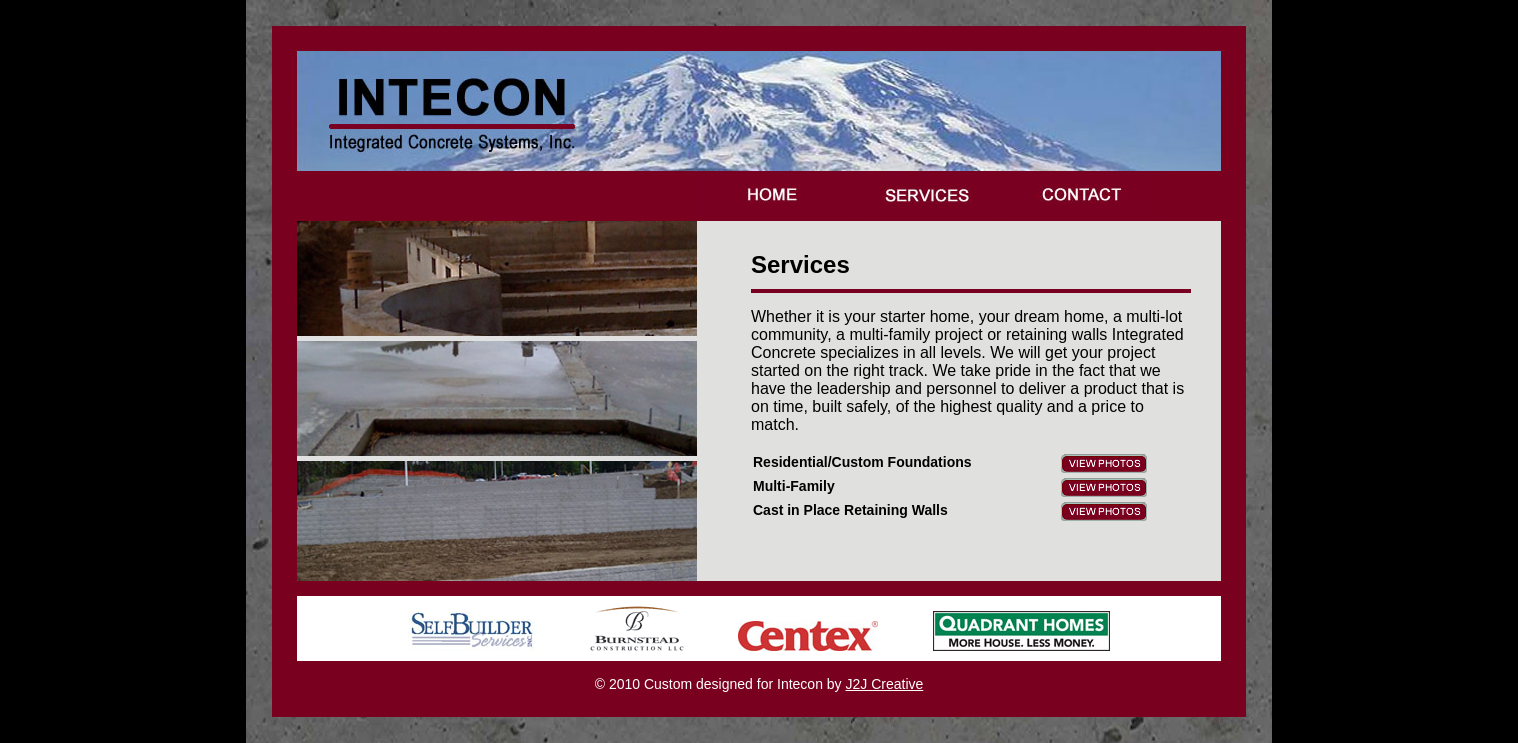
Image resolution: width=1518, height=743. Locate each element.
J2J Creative (884, 684)
